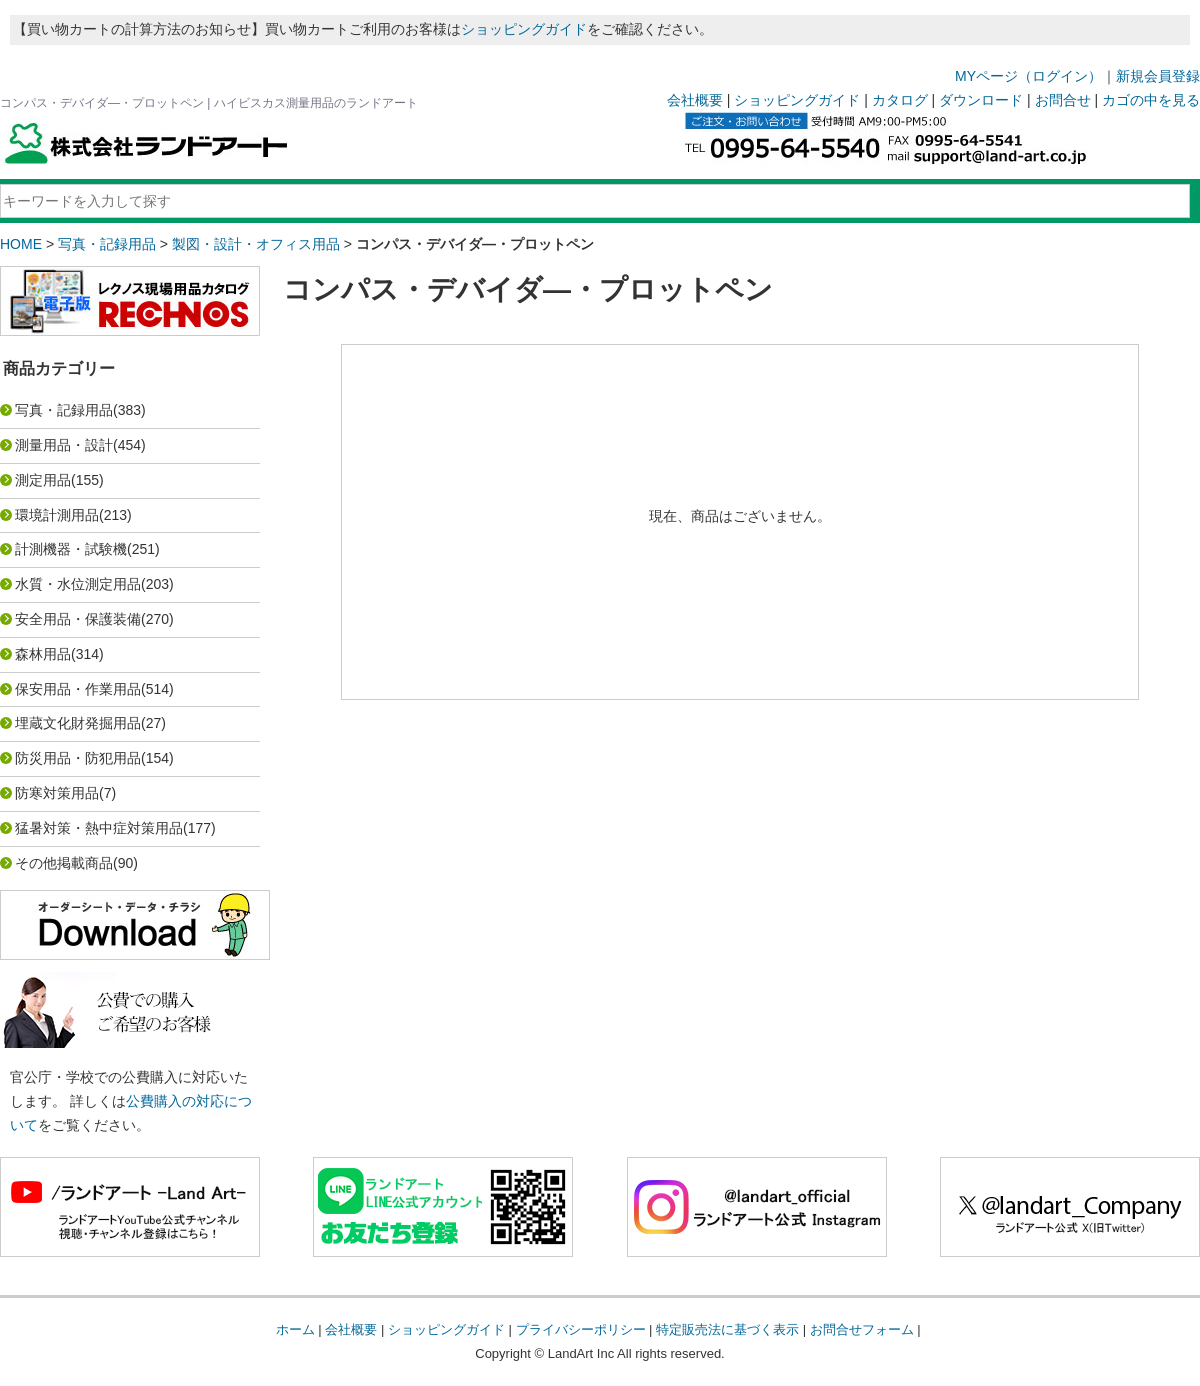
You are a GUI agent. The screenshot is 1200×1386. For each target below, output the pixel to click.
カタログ (900, 100)
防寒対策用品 (57, 793)
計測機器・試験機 (71, 549)
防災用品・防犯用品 (78, 758)
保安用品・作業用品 (78, 689)
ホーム (295, 1329)
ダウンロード (981, 100)
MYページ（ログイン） (1028, 76)
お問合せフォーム (862, 1329)
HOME (21, 244)
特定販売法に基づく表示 (727, 1329)
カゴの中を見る (1151, 100)
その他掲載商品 (64, 863)
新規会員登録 (1158, 76)
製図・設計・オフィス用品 (256, 244)
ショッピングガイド (524, 29)
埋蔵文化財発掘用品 (78, 723)
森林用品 (43, 654)
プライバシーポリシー (581, 1329)
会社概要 (695, 100)
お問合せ (1063, 100)
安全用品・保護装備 (78, 619)
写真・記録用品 (107, 244)
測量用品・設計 (64, 445)
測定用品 (43, 480)
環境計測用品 (57, 515)
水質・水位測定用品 (78, 584)
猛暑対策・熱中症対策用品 (99, 828)
